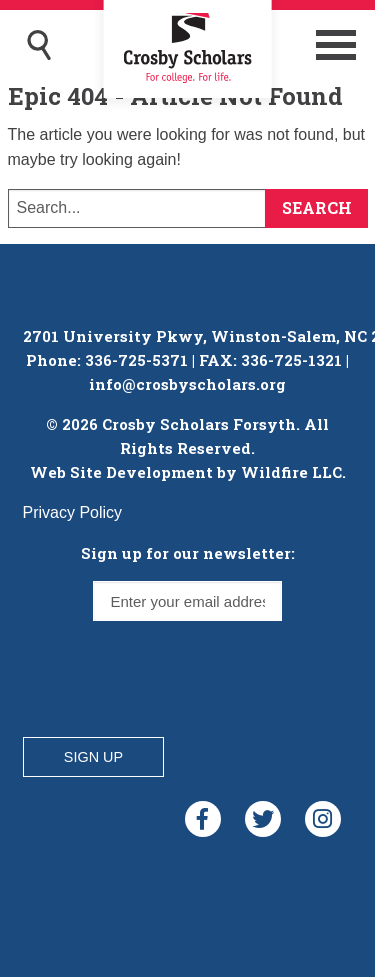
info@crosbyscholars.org (187, 384)
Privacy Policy (73, 512)
